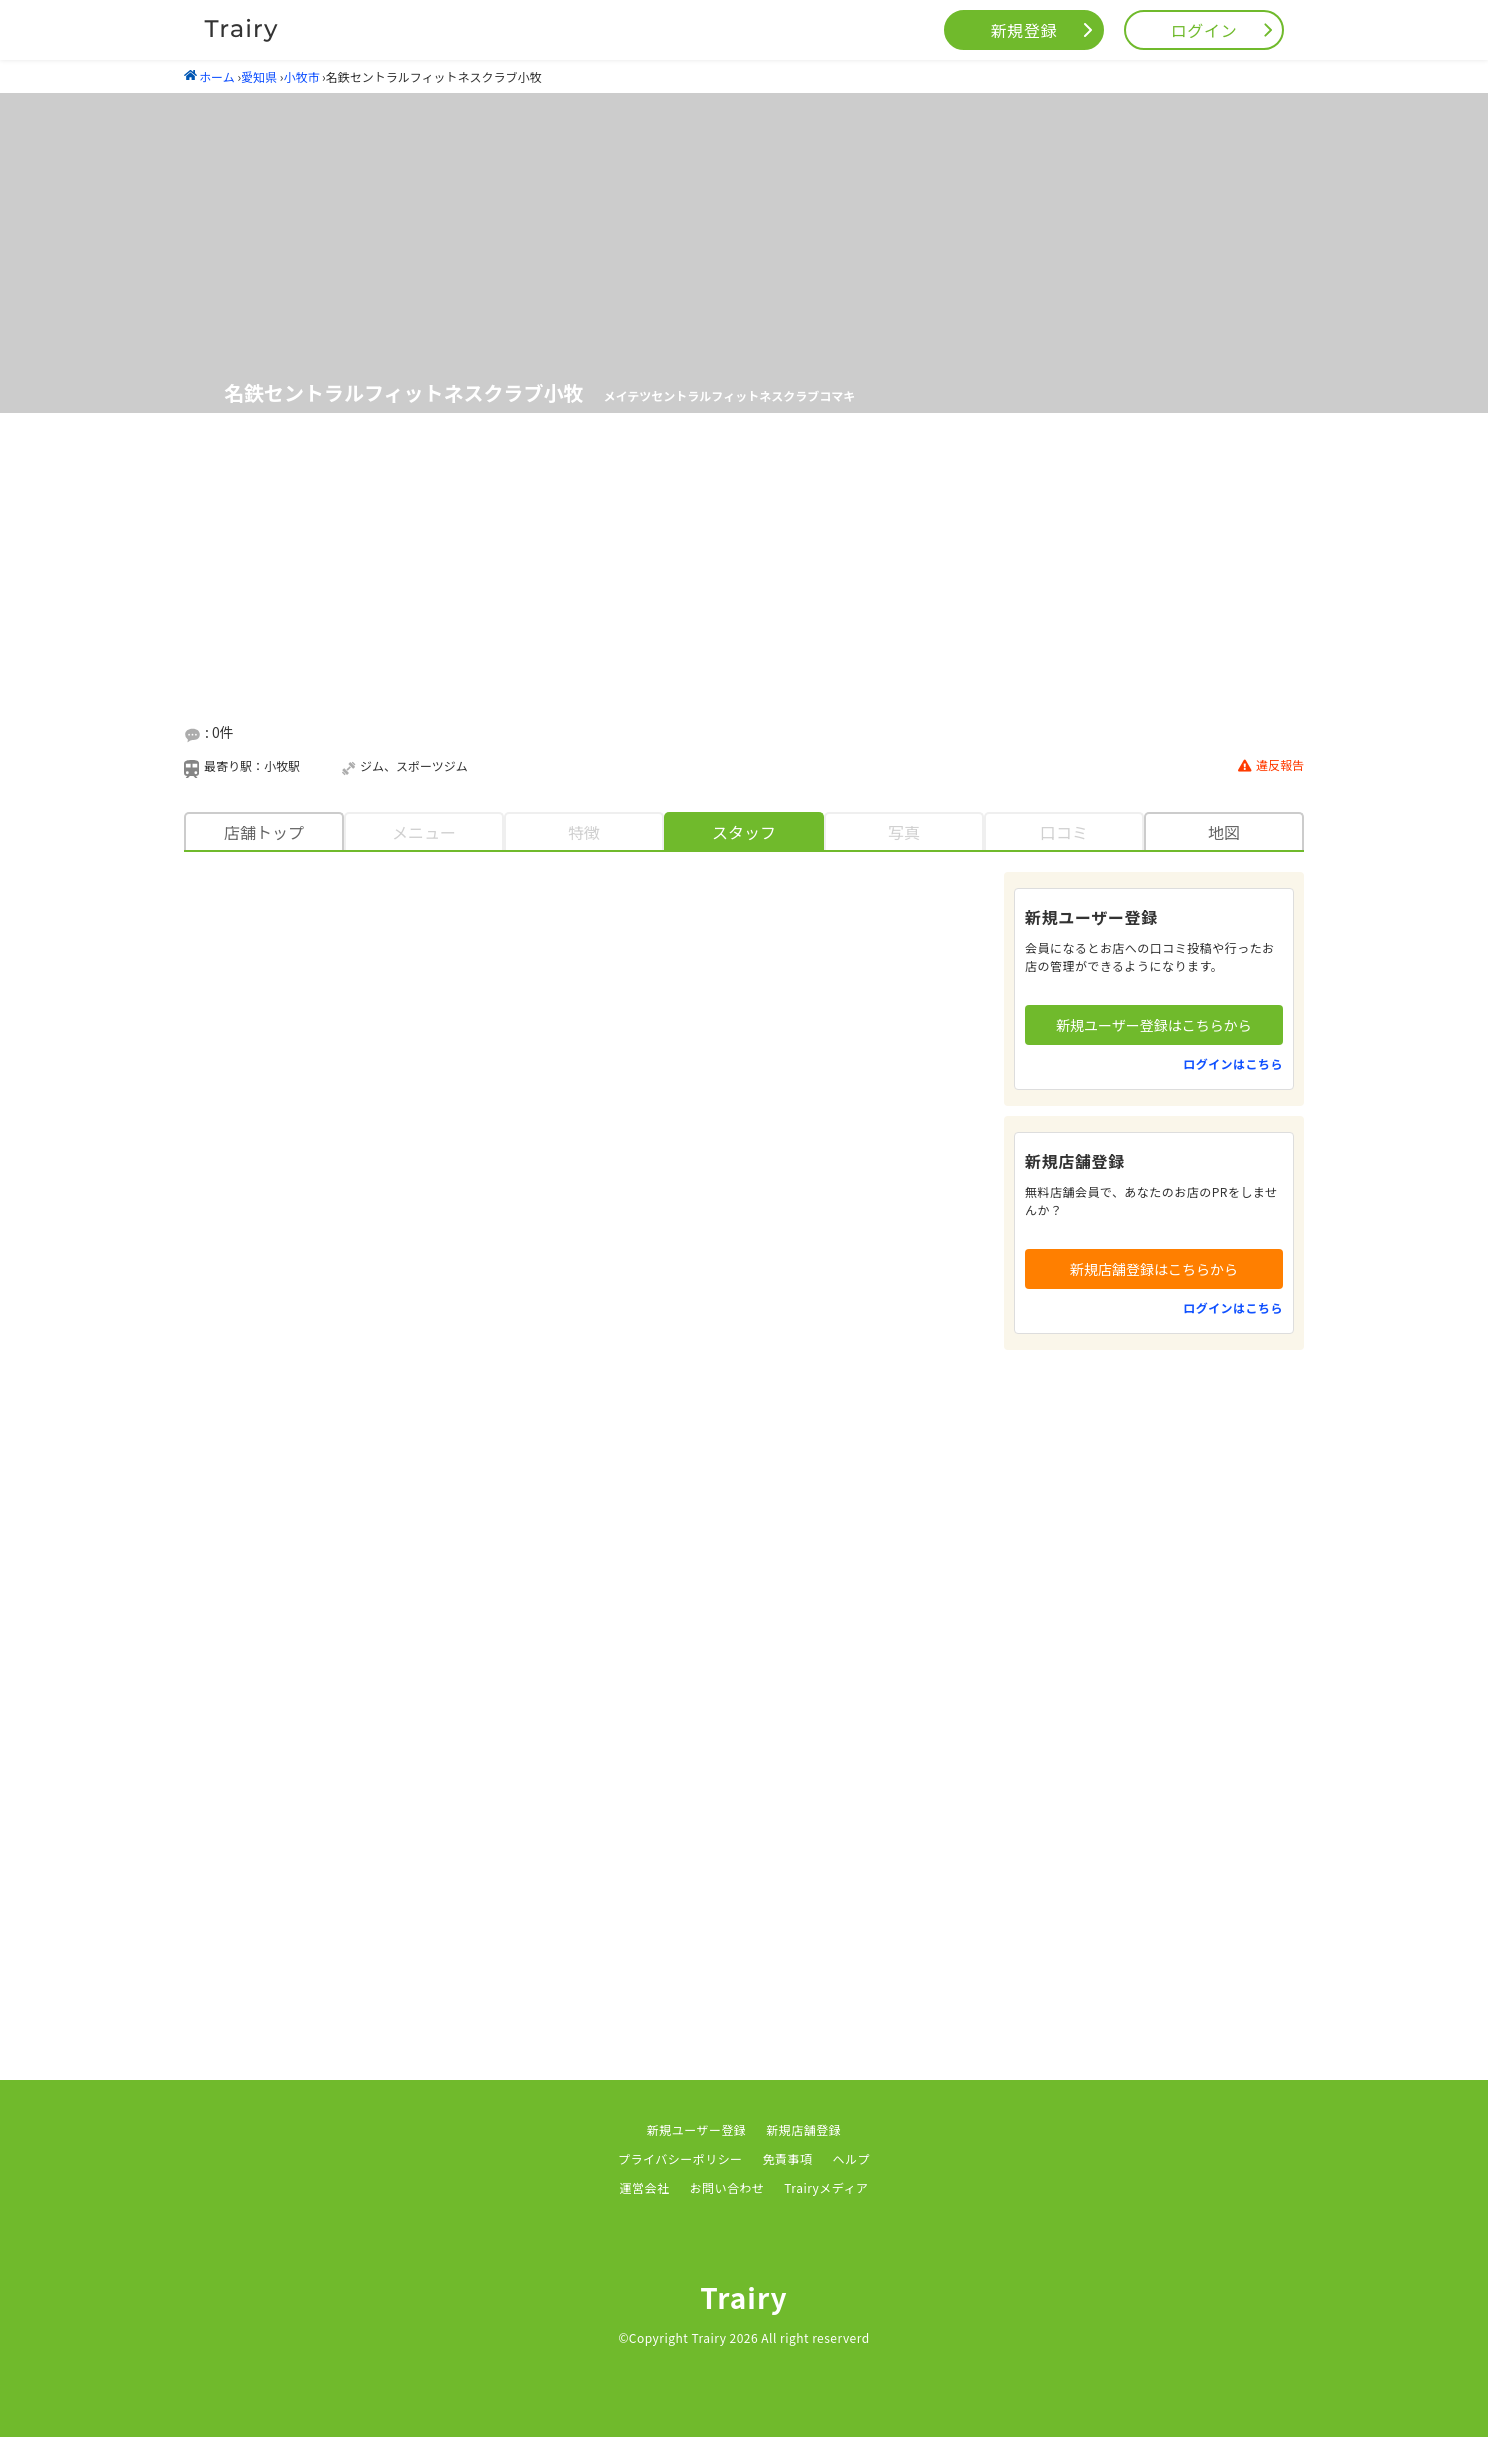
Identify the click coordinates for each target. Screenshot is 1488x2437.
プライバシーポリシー (680, 2158)
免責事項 (788, 2158)
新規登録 (1024, 30)
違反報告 (1271, 765)
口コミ (1064, 832)
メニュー (424, 832)
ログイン (1204, 30)
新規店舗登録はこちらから (1154, 1269)
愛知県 (259, 76)
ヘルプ (851, 2158)
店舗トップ (264, 832)
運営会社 (645, 2187)
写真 (904, 832)
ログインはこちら (1233, 1063)
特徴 (584, 832)
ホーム (209, 76)
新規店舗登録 (803, 2129)
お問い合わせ (726, 2187)
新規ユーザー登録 (697, 2129)
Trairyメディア (826, 2187)
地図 (1224, 832)
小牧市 (301, 76)
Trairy (744, 2297)
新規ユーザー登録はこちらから (1154, 1025)
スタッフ (744, 832)
